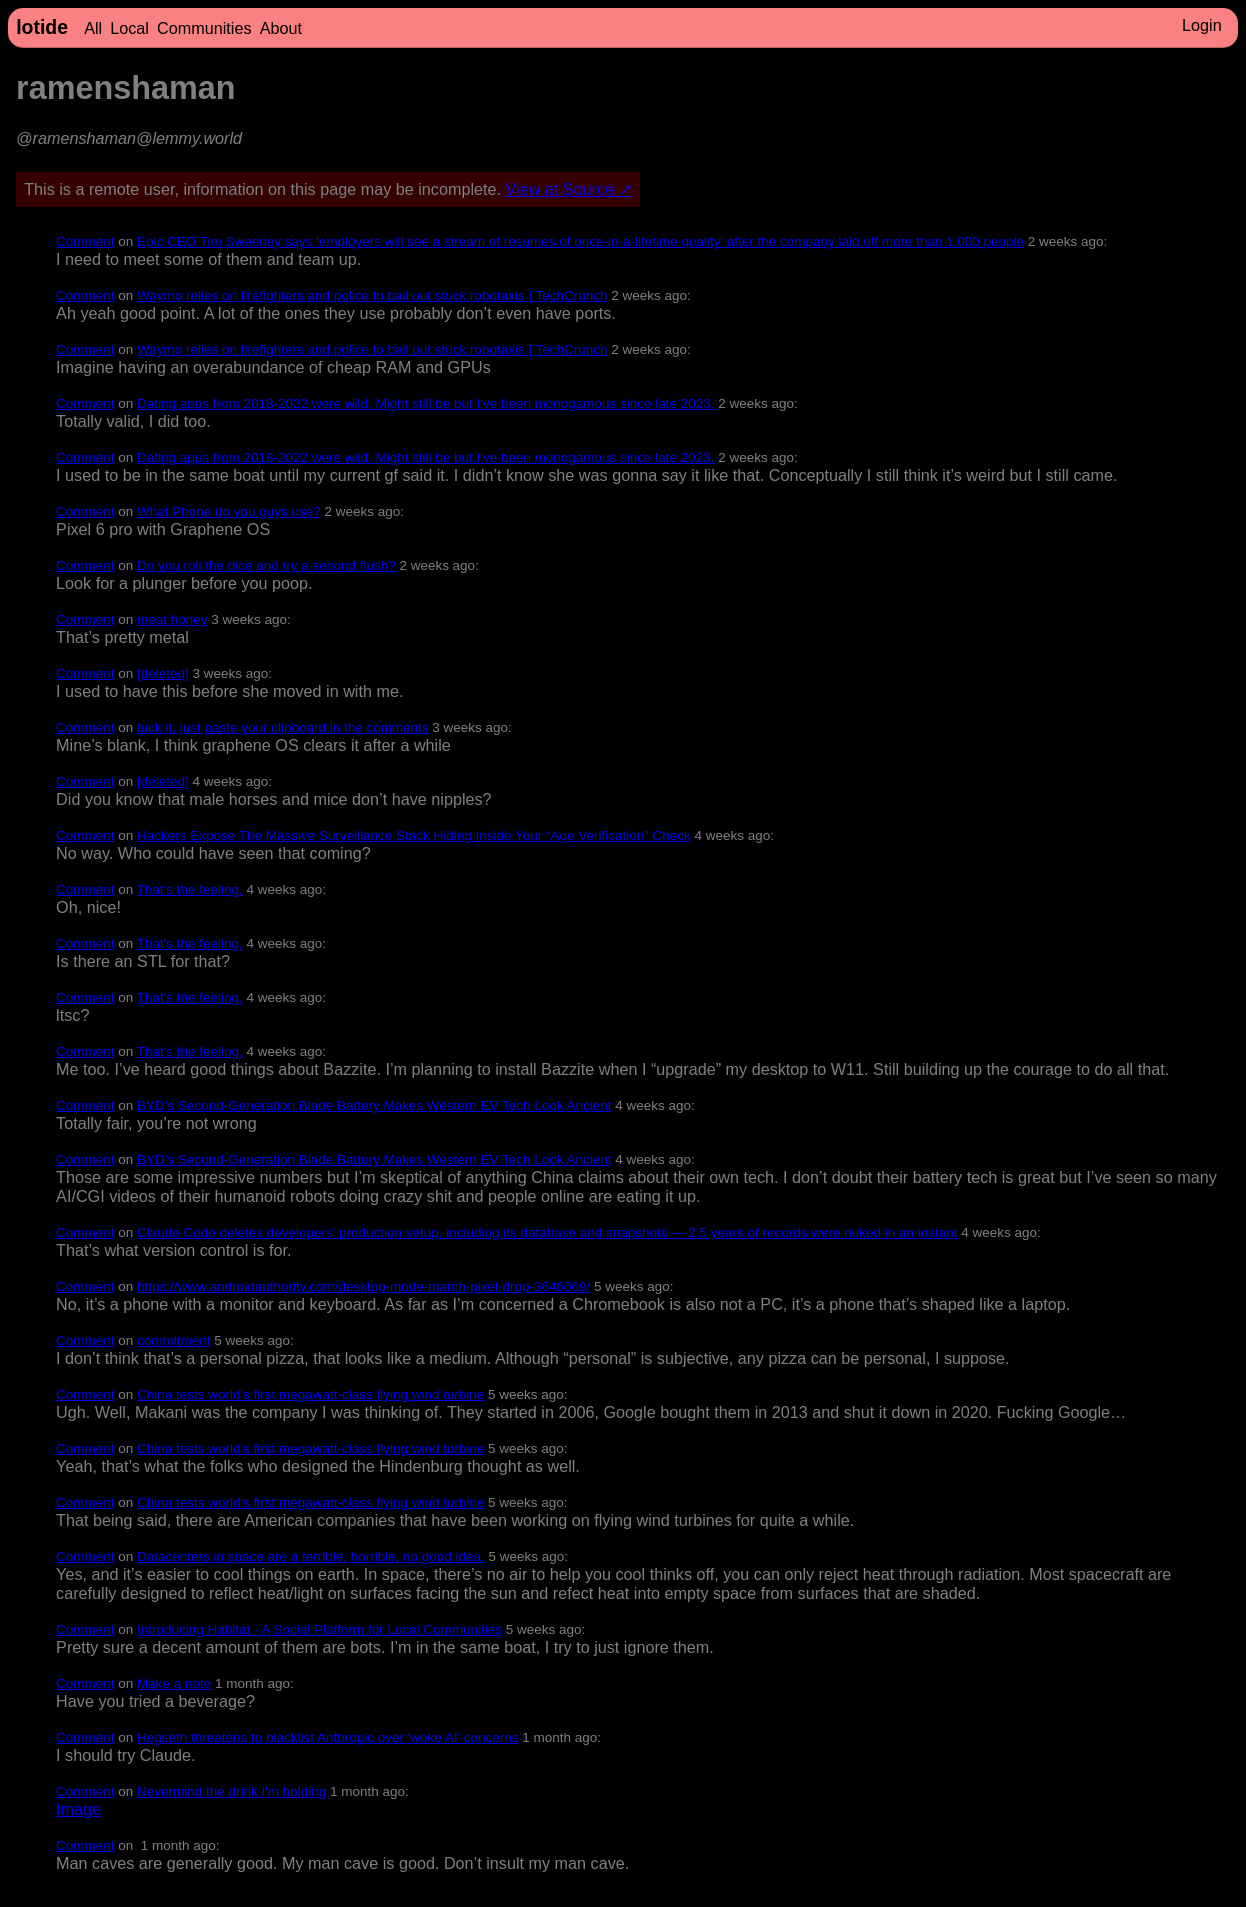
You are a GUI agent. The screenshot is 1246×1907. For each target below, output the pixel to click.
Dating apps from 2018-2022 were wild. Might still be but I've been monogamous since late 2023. (426, 403)
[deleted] (163, 673)
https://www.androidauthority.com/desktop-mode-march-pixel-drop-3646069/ (363, 1286)
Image (78, 1809)
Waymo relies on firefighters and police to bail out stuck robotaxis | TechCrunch (372, 295)
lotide (42, 27)
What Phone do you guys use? (229, 511)
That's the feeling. (190, 889)
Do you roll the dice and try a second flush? (266, 565)
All (93, 28)
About (281, 28)
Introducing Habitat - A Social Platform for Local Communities (319, 1629)
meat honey (172, 619)
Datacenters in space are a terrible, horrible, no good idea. (311, 1556)
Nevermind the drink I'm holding (231, 1791)
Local (129, 28)
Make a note (174, 1683)
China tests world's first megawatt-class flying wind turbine (310, 1394)
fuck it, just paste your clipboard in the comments (283, 727)
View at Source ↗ (569, 189)
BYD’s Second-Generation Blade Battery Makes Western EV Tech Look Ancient (374, 1105)
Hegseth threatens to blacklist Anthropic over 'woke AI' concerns (327, 1737)
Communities (204, 28)
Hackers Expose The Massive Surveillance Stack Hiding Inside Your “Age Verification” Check (414, 835)
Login (1202, 25)
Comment (85, 241)
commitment (173, 1340)
